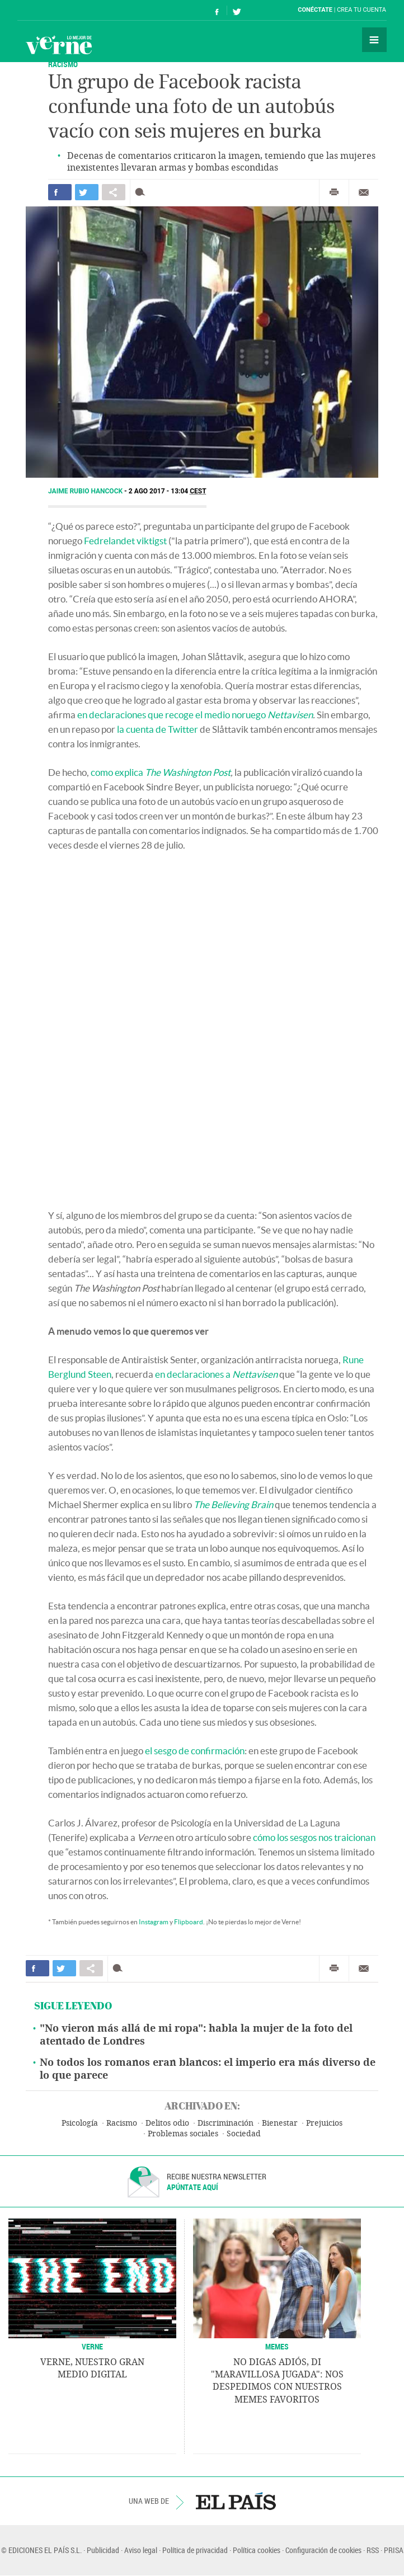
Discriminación (225, 2123)
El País (52, 10)
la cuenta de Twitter (157, 729)
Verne (59, 44)
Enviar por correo (363, 192)
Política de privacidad (195, 2550)
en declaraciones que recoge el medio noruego (195, 714)
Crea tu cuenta (361, 9)
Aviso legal (140, 2550)
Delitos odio (167, 2123)
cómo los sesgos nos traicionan (314, 1837)
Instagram (153, 1921)
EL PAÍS (236, 2501)
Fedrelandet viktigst (125, 540)
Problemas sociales (183, 2134)
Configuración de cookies (323, 2550)
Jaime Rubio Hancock (86, 491)
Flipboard (188, 1921)
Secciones (374, 39)
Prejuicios (324, 2123)
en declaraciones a (216, 1374)
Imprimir (334, 192)
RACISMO (63, 64)
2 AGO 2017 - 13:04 (167, 491)
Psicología (80, 2123)
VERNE (92, 2346)
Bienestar (280, 2123)
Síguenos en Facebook (217, 10)
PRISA (393, 2550)
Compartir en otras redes (113, 192)
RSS (373, 2550)
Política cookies (256, 2550)
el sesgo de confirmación (195, 1750)
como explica (161, 772)
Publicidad (103, 2550)
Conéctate (315, 9)
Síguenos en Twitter (236, 10)
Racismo (121, 2123)
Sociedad (244, 2134)
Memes (277, 2346)
